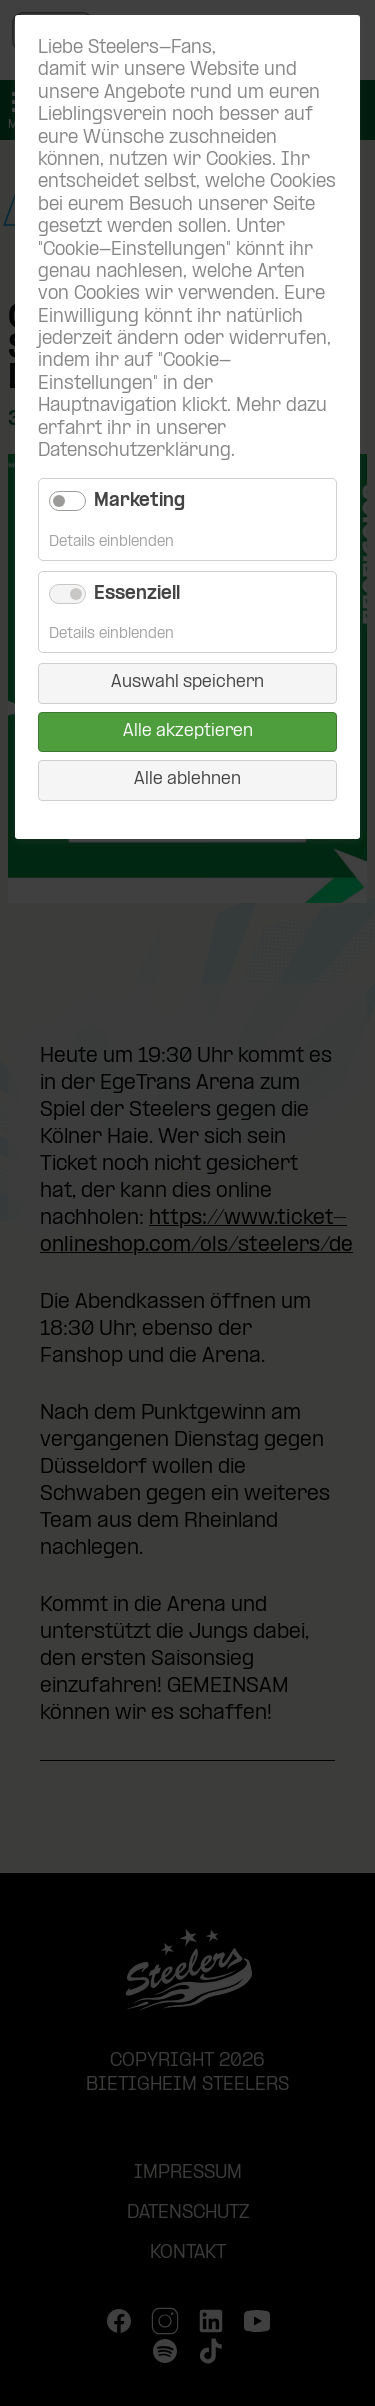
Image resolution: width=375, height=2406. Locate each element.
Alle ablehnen (187, 779)
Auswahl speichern (187, 682)
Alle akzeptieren (188, 731)
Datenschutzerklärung (134, 451)
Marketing (139, 501)
